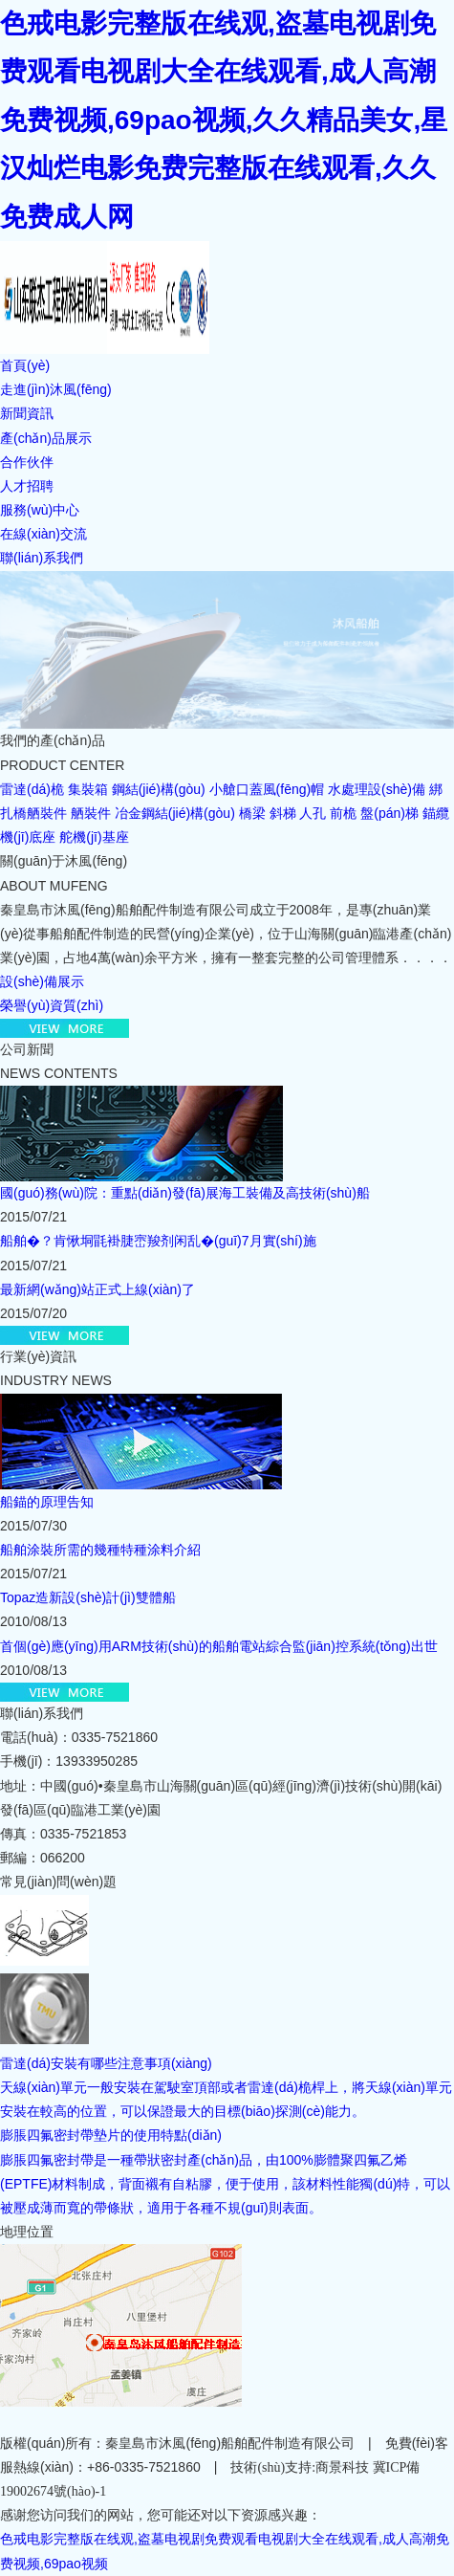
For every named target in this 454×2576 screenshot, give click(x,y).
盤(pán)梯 (389, 813)
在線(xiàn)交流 (43, 533)
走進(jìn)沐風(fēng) (56, 389)
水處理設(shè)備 (376, 789)
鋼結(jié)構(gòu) (158, 789)
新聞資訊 (27, 413)
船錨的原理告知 (47, 1501)
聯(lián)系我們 (41, 557)
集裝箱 (88, 789)
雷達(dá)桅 (32, 789)
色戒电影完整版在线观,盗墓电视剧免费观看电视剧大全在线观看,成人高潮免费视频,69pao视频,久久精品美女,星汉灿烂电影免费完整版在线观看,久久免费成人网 (223, 120)
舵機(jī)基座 (93, 837)
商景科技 (342, 2467)
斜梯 (283, 813)
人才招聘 (27, 486)
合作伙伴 (27, 462)
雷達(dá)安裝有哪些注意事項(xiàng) (106, 2063)
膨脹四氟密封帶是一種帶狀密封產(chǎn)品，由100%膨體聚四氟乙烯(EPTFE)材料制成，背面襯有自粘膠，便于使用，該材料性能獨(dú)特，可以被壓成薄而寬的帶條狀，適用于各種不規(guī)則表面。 (225, 2183)
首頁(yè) (25, 365)
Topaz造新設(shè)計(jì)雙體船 (88, 1597)
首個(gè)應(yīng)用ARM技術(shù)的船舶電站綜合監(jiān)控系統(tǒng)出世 (219, 1646)
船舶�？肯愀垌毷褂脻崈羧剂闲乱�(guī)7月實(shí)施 (158, 1240)
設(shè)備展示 (42, 981)
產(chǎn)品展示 (46, 438)
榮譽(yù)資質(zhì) (51, 1005)
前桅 (343, 813)
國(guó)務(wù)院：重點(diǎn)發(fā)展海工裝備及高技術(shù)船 (185, 1192)
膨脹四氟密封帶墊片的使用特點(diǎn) (111, 2135)
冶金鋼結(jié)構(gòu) (175, 813)
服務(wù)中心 (39, 509)
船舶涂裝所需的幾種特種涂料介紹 (100, 1549)
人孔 (312, 813)
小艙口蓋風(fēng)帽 (267, 789)
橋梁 (252, 813)
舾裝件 (91, 813)
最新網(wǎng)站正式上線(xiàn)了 (97, 1289)
